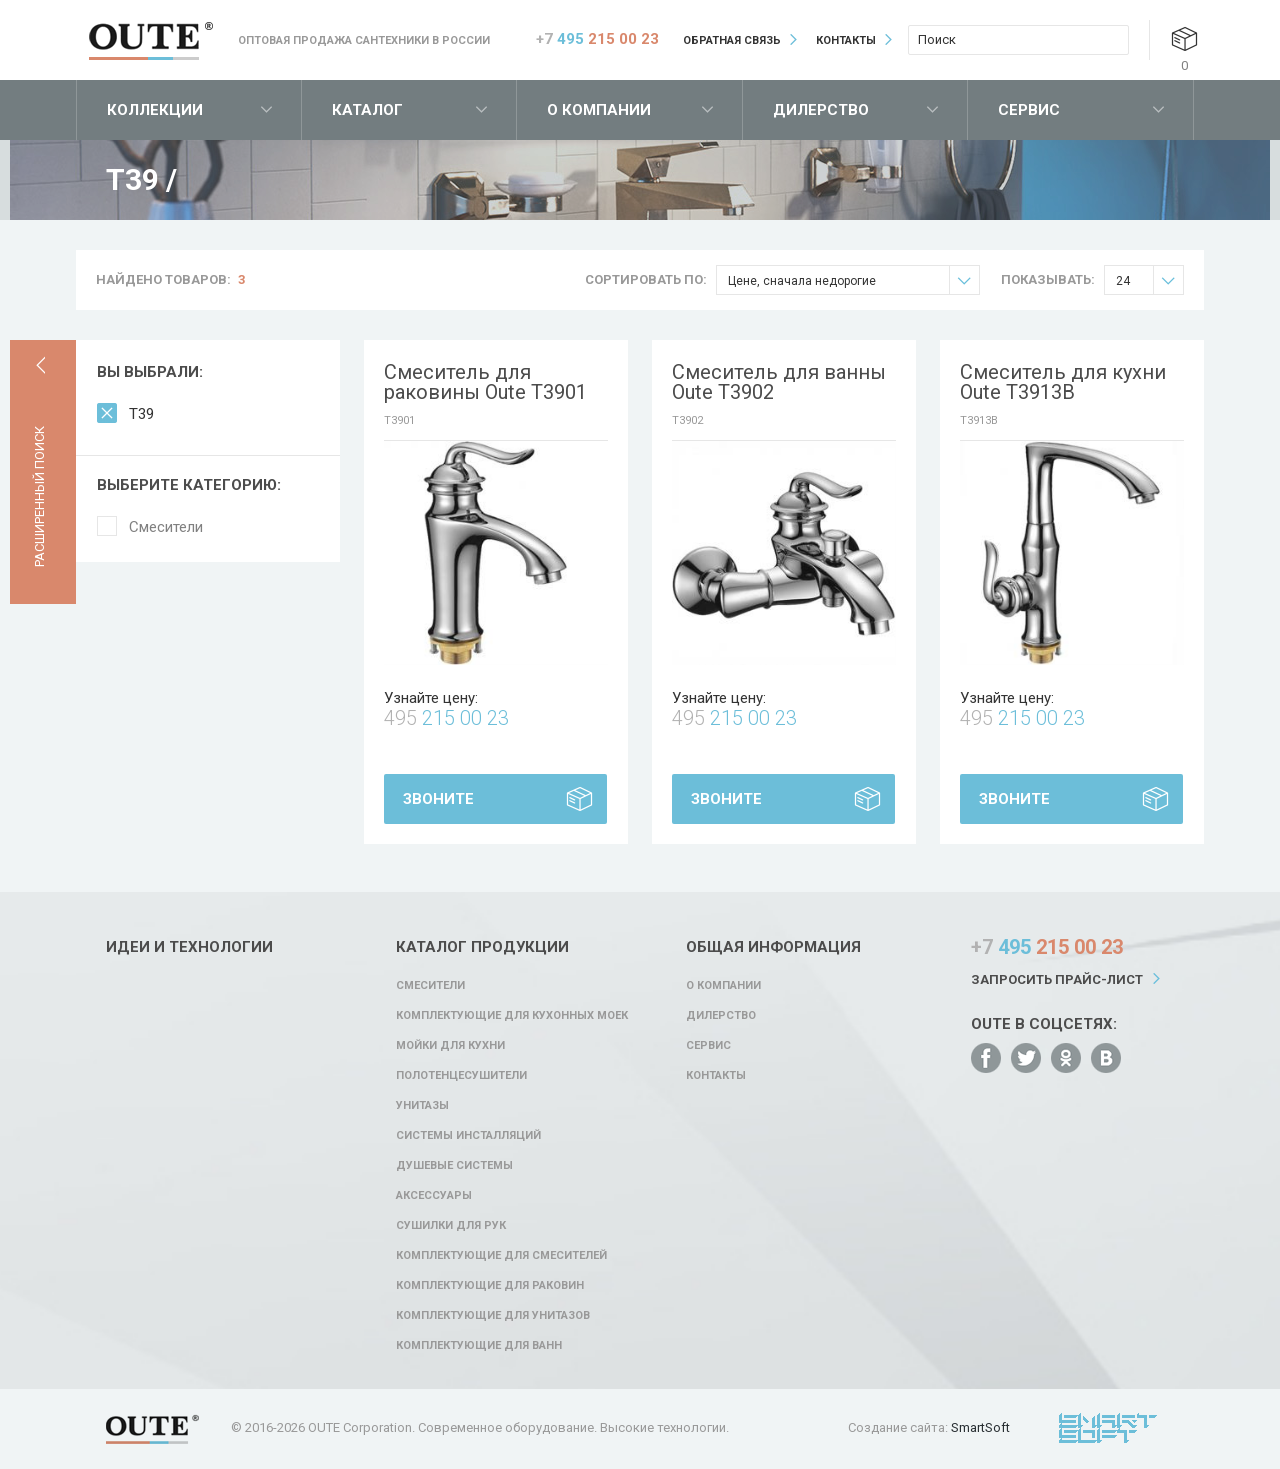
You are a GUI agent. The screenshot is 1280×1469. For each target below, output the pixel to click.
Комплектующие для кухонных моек (512, 1015)
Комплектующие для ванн (479, 1345)
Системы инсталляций (468, 1135)
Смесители (166, 527)
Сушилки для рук (451, 1225)
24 (1149, 280)
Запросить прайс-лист (1057, 979)
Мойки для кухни (450, 1045)
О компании (599, 110)
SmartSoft (980, 1427)
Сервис (1029, 110)
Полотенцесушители (461, 1075)
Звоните (438, 799)
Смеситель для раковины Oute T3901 (485, 382)
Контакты (846, 40)
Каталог (367, 110)
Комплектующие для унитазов (493, 1315)
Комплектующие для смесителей (501, 1255)
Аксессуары (434, 1195)
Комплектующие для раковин (490, 1285)
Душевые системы (454, 1165)
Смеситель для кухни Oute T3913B (1063, 382)
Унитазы (422, 1105)
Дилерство (821, 110)
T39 (141, 414)
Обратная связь (732, 40)
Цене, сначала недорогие (853, 280)
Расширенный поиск (39, 496)
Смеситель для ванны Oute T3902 (779, 382)
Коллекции (155, 110)
